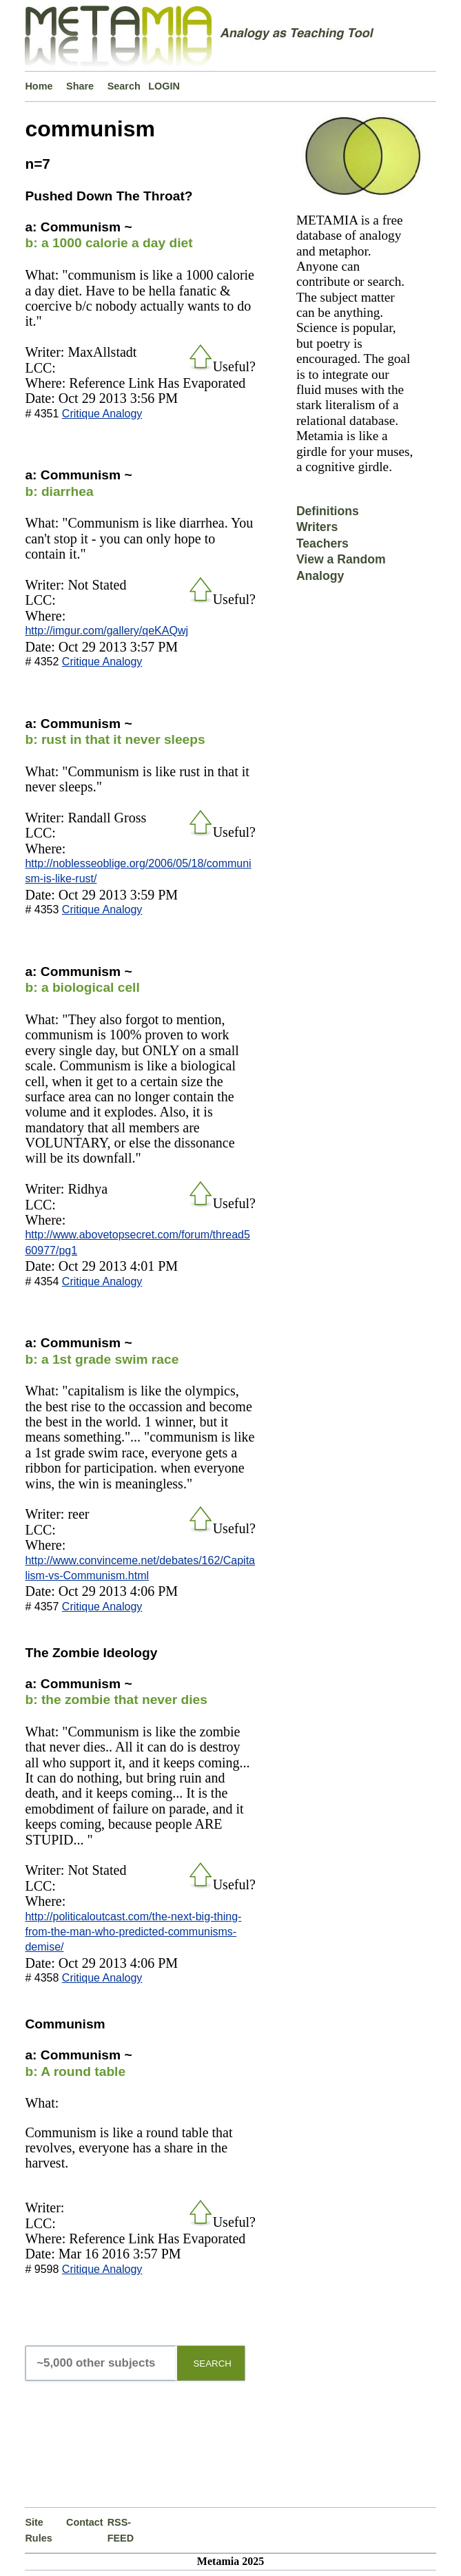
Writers (317, 527)
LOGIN (164, 86)
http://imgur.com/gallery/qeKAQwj (106, 630)
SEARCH (212, 2363)
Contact (84, 2522)
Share (80, 86)
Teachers (322, 543)
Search (124, 86)
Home (38, 86)
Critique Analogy (102, 413)
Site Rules (38, 2530)
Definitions (327, 511)
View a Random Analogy (341, 567)
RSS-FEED (120, 2530)
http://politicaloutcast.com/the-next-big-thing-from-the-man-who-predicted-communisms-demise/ (133, 1932)
